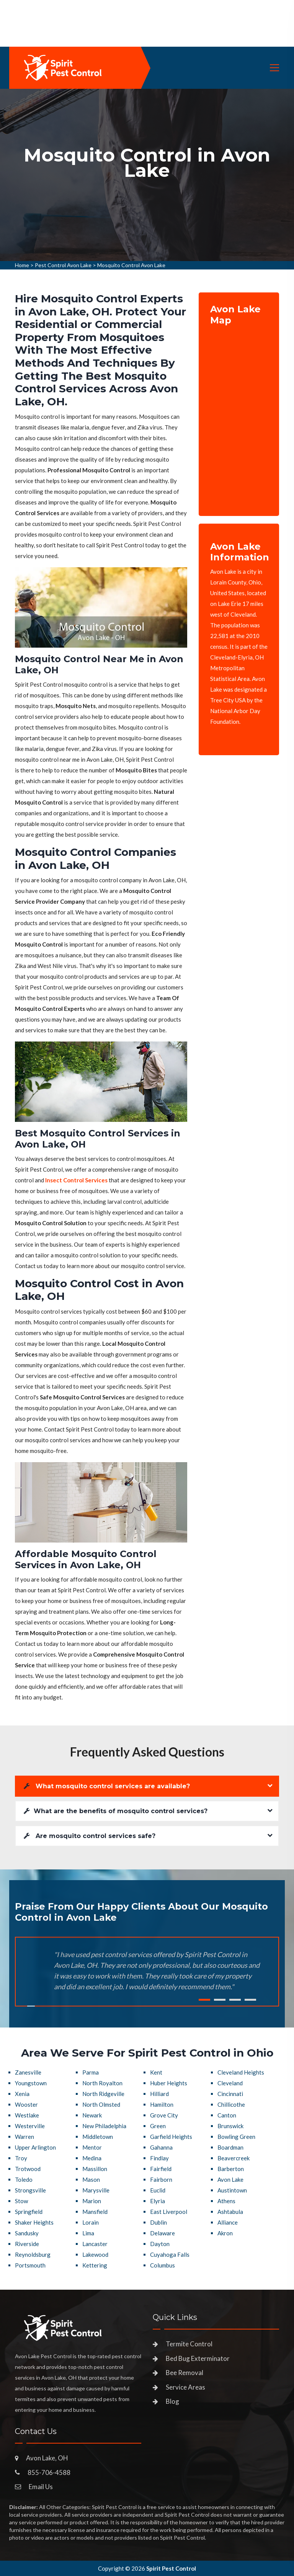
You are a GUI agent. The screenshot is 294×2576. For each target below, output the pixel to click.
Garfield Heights (171, 2136)
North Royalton (102, 2083)
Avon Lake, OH (47, 2458)
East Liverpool (168, 2211)
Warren (24, 2136)
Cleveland (230, 2083)
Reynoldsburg (33, 2254)
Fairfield (161, 2168)
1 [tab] (204, 2000)
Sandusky (27, 2233)
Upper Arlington (35, 2147)
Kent (156, 2072)
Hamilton (161, 2104)
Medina (91, 2158)
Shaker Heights (34, 2222)
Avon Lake (230, 2179)
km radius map (239, 415)
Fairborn (161, 2179)
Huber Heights (168, 2083)
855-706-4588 (49, 2472)
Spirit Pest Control (171, 2568)
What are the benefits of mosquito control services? (115, 1811)
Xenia (22, 2093)
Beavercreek (233, 2158)
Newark (92, 2115)
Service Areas (185, 2387)
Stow (21, 2200)
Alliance (227, 2222)
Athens (226, 2200)
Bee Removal (184, 2373)
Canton (226, 2115)
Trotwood (28, 2168)
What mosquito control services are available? (107, 1786)
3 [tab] (235, 2000)
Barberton (230, 2168)
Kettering (94, 2265)
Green (158, 2125)
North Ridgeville (103, 2093)
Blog (172, 2401)
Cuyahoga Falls (169, 2254)
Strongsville (30, 2190)
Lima (88, 2233)
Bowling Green (236, 2136)
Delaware (162, 2233)
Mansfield (95, 2211)
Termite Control (189, 2344)
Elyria (157, 2200)
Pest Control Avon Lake (63, 265)
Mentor (92, 2147)
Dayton (160, 2243)
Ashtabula (230, 2211)
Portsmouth (30, 2265)
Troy (21, 2158)
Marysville (95, 2190)
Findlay (159, 2158)
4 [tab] (250, 2000)
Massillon (94, 2168)
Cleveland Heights (240, 2072)
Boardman (230, 2147)
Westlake (27, 2115)
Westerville (30, 2125)
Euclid (157, 2190)
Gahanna (161, 2147)
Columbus (162, 2265)
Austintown (232, 2190)
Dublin (158, 2222)
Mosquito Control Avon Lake (131, 265)
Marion (91, 2200)
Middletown (97, 2136)
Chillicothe (231, 2104)
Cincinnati (230, 2093)
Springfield (28, 2211)
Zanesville (28, 2072)
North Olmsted (101, 2104)
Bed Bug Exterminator (198, 2358)
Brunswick (230, 2125)
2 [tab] (219, 2000)
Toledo (24, 2179)
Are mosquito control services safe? (89, 1836)
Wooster (26, 2104)
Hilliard (159, 2093)
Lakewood (95, 2254)
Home (22, 265)
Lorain (90, 2222)
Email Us (41, 2487)
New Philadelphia (104, 2125)
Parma (90, 2072)
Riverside (27, 2243)
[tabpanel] (147, 175)
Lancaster (95, 2243)
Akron (225, 2233)
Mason (91, 2179)
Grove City (164, 2115)
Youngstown (31, 2083)
